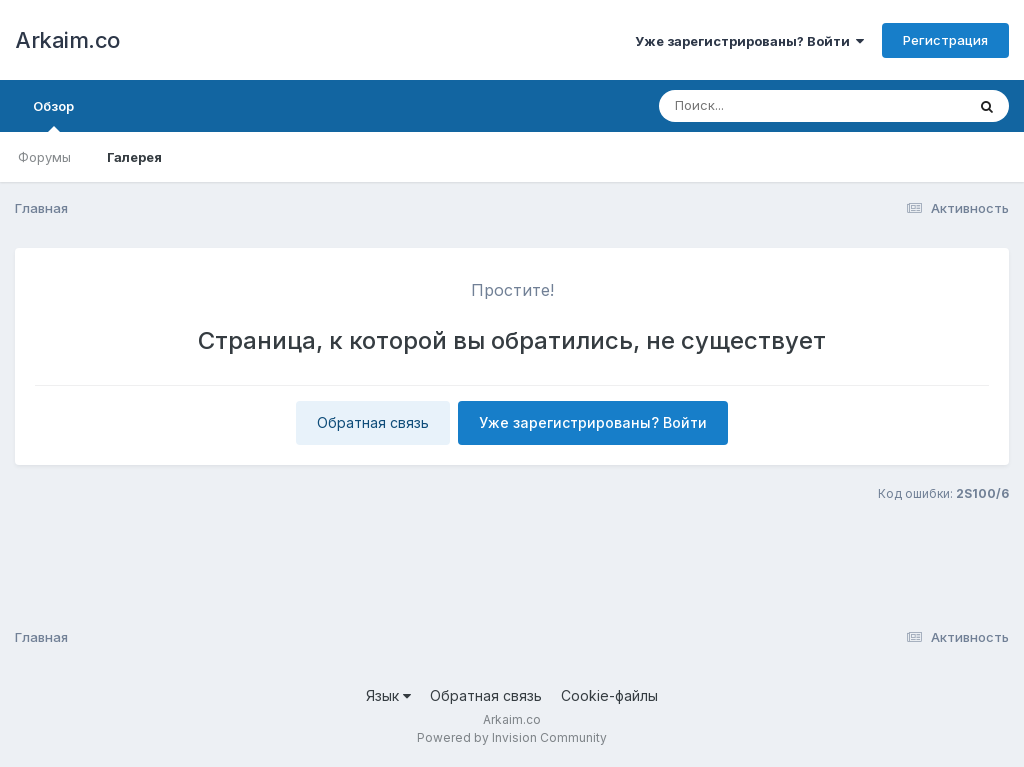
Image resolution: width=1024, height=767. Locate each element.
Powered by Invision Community (512, 737)
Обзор (53, 115)
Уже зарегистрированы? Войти (749, 41)
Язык (388, 695)
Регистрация (945, 40)
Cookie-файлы (609, 695)
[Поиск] (774, 106)
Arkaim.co (67, 40)
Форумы (44, 157)
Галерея (134, 157)
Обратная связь (373, 422)
